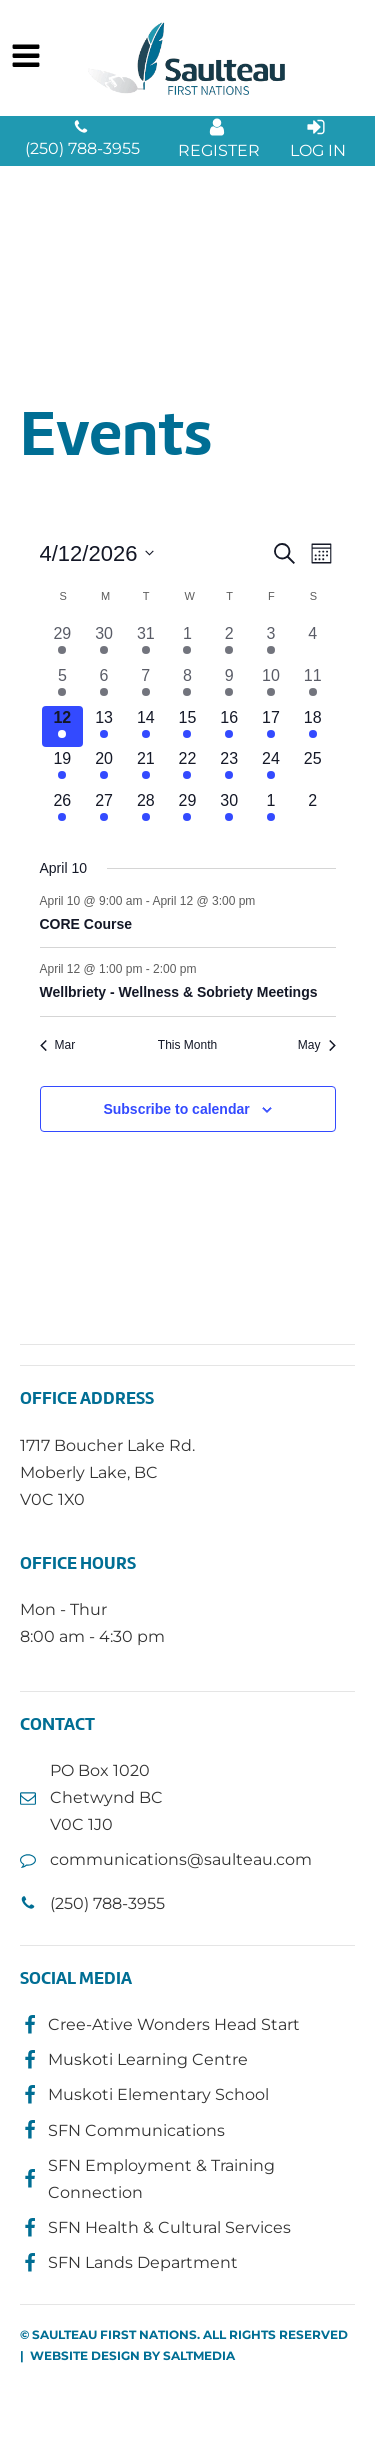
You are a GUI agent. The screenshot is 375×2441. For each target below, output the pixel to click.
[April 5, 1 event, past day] (63, 685)
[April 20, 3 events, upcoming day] (104, 768)
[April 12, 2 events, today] (63, 727)
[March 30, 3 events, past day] (104, 643)
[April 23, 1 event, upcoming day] (229, 768)
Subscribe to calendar (176, 1109)
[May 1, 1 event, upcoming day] (271, 810)
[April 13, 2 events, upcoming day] (104, 727)
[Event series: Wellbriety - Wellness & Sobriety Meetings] (207, 969)
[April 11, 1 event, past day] (313, 685)
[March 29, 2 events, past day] (63, 643)
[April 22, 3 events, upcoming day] (188, 768)
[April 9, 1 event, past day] (229, 685)
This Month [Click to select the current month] (187, 1045)
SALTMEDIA (199, 2355)
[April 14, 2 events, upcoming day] (146, 727)
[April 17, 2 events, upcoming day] (271, 727)
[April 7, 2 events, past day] (146, 685)
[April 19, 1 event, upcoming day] (63, 768)
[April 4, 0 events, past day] (313, 643)
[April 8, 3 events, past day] (188, 685)
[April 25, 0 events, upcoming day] (313, 768)
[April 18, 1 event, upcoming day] (313, 727)
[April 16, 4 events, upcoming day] (229, 727)
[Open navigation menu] (26, 58)
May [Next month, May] (317, 1045)
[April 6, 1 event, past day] (104, 685)
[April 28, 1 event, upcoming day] (146, 810)
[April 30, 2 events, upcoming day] (229, 810)
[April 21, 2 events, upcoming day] (146, 768)
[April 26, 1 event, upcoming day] (63, 810)
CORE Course (86, 924)
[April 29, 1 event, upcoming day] (188, 810)
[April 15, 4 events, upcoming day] (188, 727)
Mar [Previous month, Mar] (58, 1045)
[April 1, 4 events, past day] (188, 643)
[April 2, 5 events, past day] (229, 643)
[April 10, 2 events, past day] (271, 685)
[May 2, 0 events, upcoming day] (313, 810)
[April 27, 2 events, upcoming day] (104, 810)
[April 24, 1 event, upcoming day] (271, 768)
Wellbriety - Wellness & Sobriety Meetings (179, 992)
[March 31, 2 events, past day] (146, 643)
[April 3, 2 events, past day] (271, 643)
